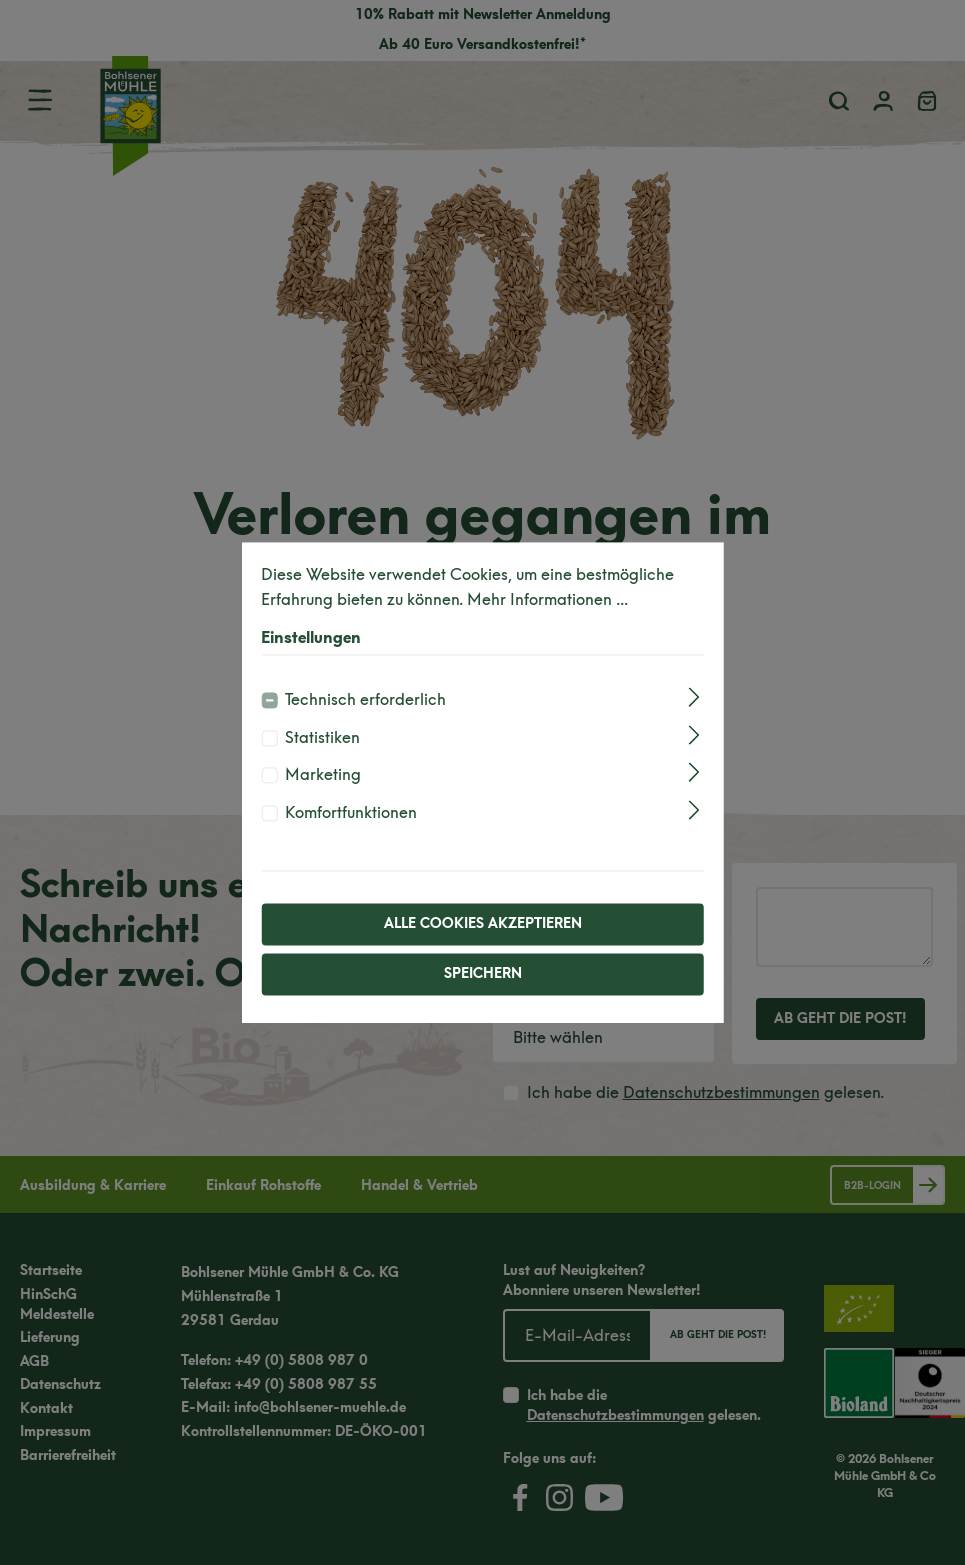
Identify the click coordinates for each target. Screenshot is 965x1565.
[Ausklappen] (694, 697)
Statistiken (322, 737)
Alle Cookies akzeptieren (483, 923)
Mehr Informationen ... (547, 600)
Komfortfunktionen (351, 812)
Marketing (323, 775)
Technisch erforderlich (365, 700)
